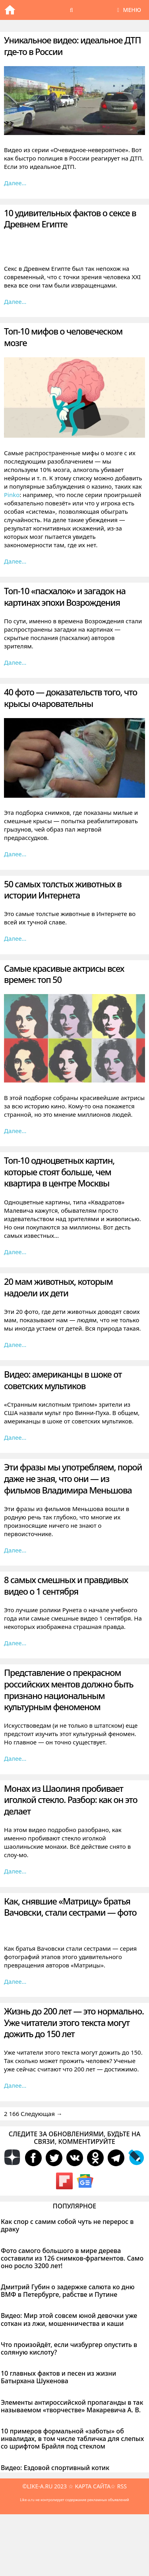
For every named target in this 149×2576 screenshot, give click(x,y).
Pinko (11, 495)
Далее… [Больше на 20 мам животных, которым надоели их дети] (15, 1345)
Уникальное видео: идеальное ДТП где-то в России (72, 45)
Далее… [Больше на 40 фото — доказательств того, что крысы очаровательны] (15, 854)
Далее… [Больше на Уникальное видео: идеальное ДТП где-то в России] (15, 183)
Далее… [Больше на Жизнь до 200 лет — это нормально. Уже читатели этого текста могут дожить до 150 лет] (15, 2085)
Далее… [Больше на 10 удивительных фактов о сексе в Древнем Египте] (15, 301)
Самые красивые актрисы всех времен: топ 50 (64, 974)
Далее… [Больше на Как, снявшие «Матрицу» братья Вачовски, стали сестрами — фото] (15, 1981)
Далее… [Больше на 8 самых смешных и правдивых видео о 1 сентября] (15, 1643)
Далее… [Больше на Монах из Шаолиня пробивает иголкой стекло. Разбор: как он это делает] (15, 1871)
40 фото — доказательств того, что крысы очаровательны (70, 697)
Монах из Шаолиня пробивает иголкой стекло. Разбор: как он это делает (70, 1799)
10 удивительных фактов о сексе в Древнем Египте (70, 218)
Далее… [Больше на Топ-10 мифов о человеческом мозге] (15, 561)
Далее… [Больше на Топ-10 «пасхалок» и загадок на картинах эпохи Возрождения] (15, 662)
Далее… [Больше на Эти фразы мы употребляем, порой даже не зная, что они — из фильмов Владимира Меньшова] (15, 1550)
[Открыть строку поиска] (71, 10)
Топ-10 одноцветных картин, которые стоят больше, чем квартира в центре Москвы (59, 1171)
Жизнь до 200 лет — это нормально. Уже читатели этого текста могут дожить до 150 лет (74, 2022)
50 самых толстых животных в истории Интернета (63, 889)
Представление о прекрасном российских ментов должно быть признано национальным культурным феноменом (68, 1689)
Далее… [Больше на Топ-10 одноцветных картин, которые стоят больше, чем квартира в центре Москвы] (15, 1252)
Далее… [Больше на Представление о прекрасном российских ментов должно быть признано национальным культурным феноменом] (15, 1758)
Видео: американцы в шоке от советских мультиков (63, 1380)
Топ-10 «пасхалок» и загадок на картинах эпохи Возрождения (65, 596)
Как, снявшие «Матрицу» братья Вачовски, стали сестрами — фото (70, 1906)
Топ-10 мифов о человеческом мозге (63, 336)
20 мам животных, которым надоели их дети (58, 1287)
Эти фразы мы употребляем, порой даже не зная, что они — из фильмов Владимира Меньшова (73, 1478)
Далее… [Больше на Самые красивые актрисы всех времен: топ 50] (15, 1131)
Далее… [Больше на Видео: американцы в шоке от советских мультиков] (15, 1437)
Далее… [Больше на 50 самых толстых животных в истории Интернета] (15, 938)
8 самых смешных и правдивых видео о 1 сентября (66, 1585)
